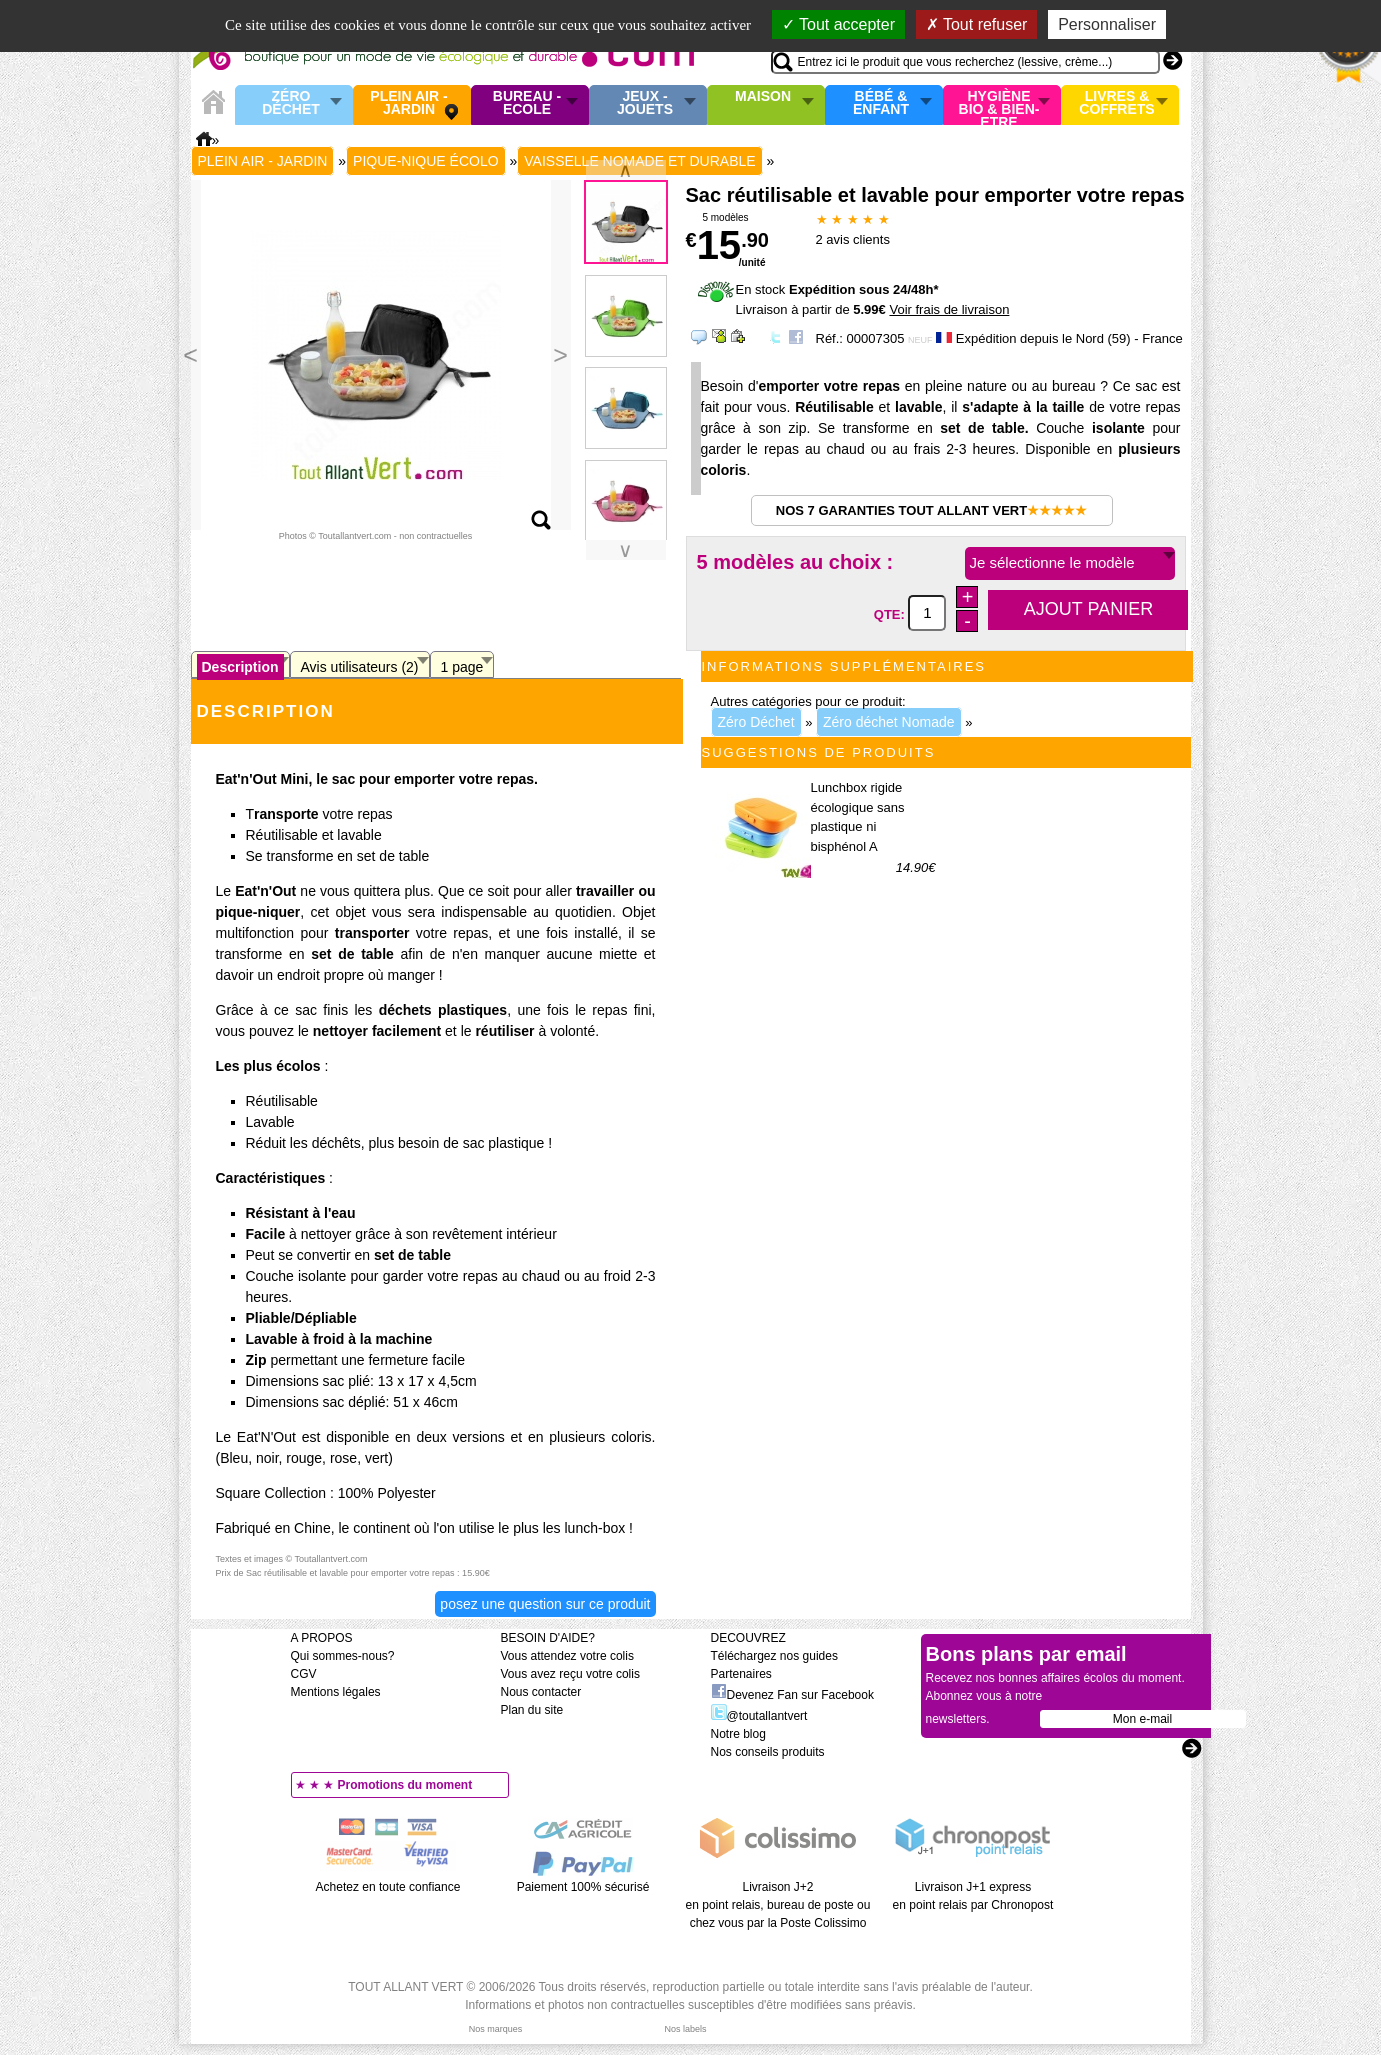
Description (240, 667)
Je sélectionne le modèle (1052, 562)
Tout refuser (977, 24)
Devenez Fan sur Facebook (792, 1695)
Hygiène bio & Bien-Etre (999, 105)
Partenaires (741, 1674)
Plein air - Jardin (408, 103)
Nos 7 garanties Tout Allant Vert (931, 510)
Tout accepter (838, 24)
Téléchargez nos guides (774, 1656)
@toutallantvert (759, 1716)
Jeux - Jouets (645, 103)
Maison (763, 97)
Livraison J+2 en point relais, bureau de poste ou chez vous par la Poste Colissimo (778, 1905)
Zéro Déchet (291, 103)
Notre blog (738, 1734)
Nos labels (685, 2029)
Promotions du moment (405, 1785)
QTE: (891, 613)
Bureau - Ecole (527, 103)
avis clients (853, 239)
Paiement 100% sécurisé (583, 1887)
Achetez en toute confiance (388, 1887)
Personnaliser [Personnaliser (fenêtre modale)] (1107, 24)
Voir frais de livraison (949, 309)
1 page (462, 667)
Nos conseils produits (768, 1752)
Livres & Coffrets (1116, 103)
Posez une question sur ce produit (545, 1604)
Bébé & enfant (881, 103)
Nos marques (496, 2029)
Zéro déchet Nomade (889, 722)
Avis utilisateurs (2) (360, 667)
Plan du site (532, 1710)
